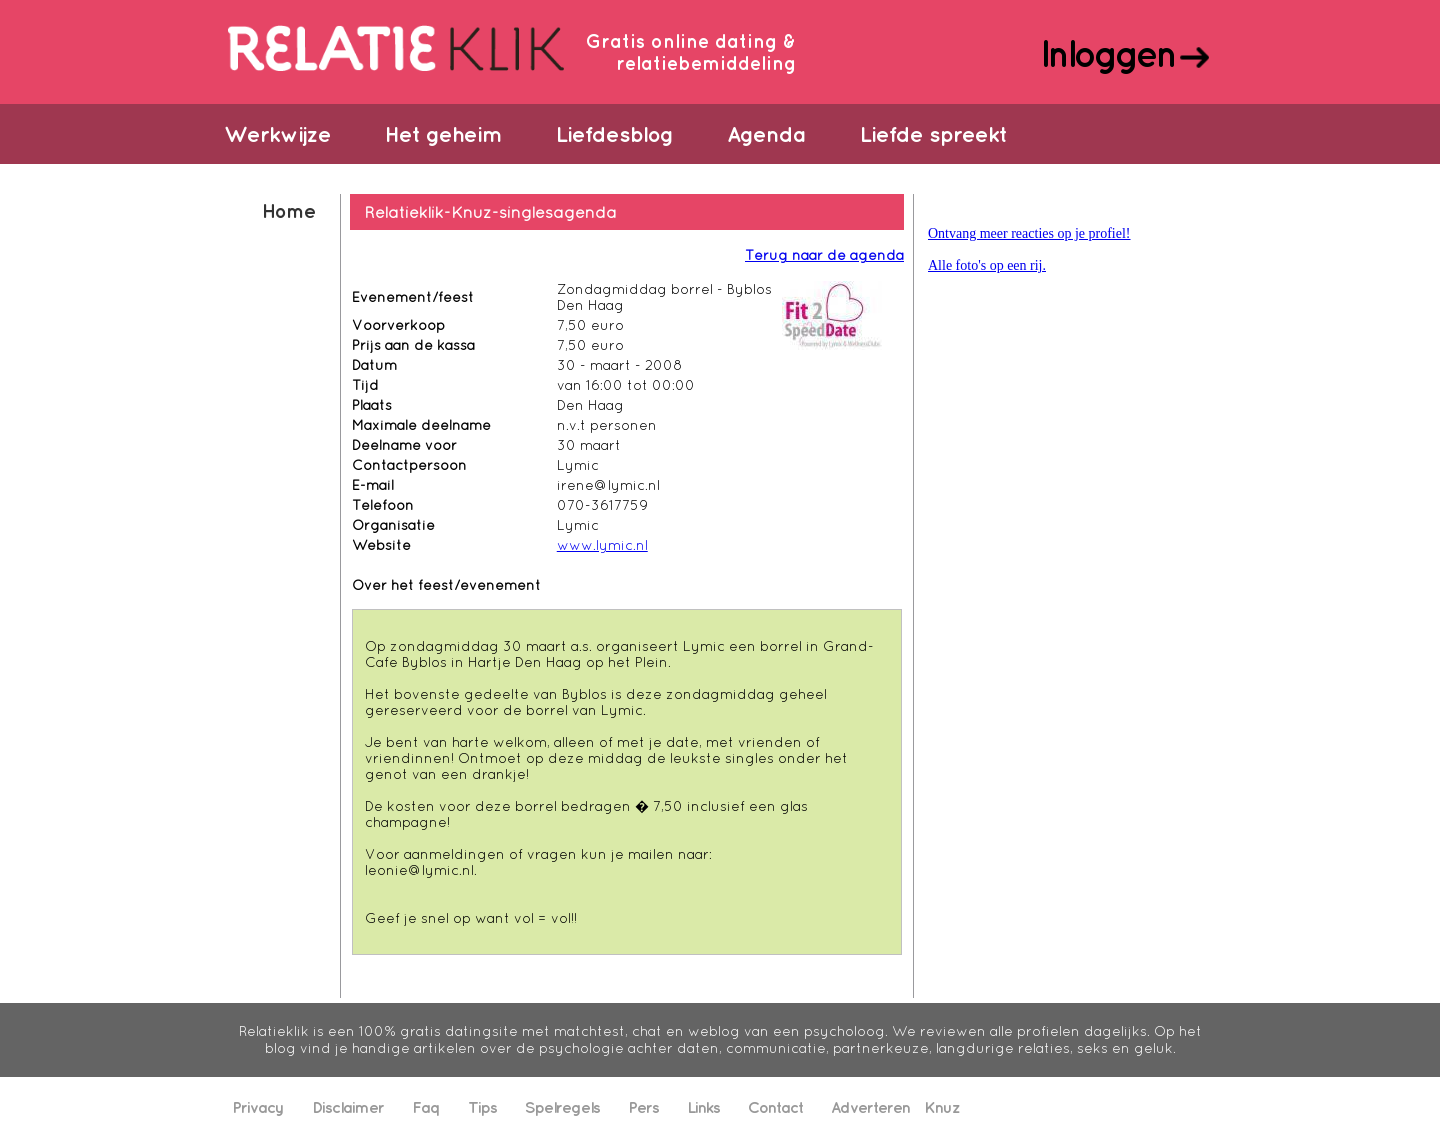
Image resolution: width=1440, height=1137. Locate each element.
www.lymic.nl (602, 545)
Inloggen (1107, 53)
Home (288, 210)
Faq (426, 1107)
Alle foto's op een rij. (987, 265)
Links (703, 1107)
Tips (482, 1107)
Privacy (258, 1107)
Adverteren (870, 1107)
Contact (775, 1107)
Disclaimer (348, 1107)
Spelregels (562, 1107)
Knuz (942, 1107)
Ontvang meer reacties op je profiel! (1029, 233)
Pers (643, 1107)
